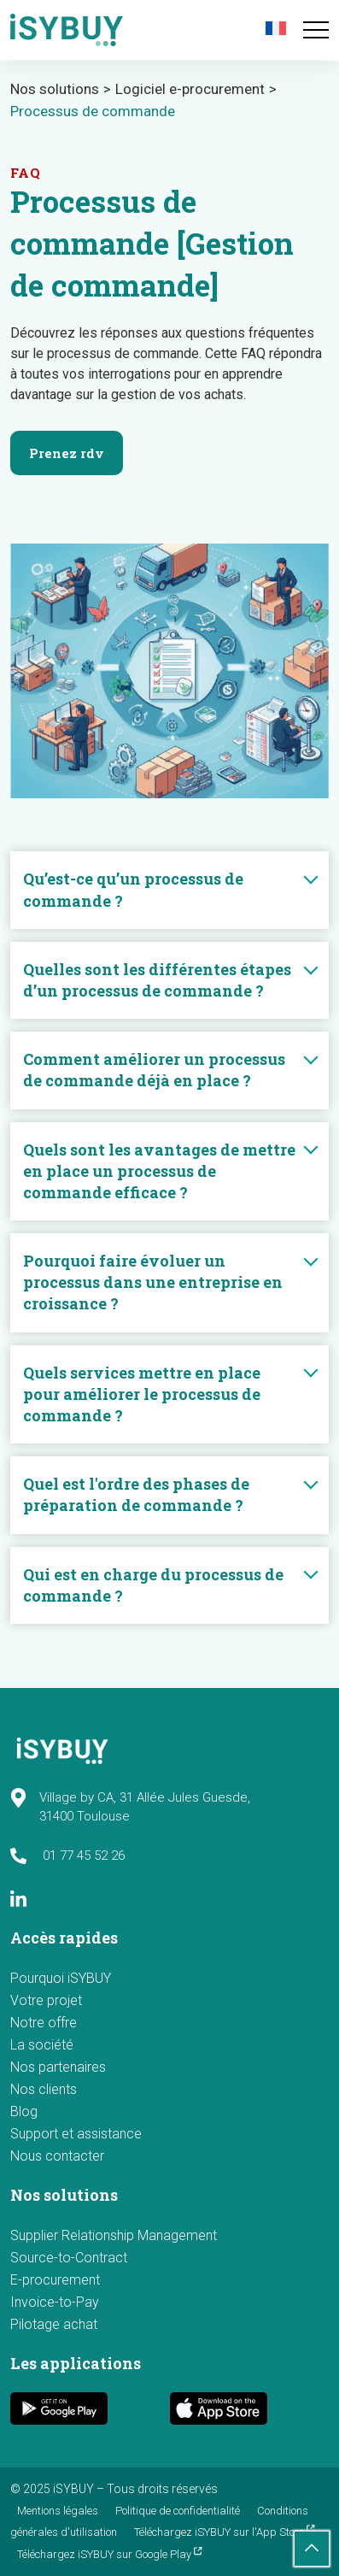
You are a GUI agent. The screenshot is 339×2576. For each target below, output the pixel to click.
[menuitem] (278, 28)
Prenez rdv (66, 453)
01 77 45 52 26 (67, 1855)
